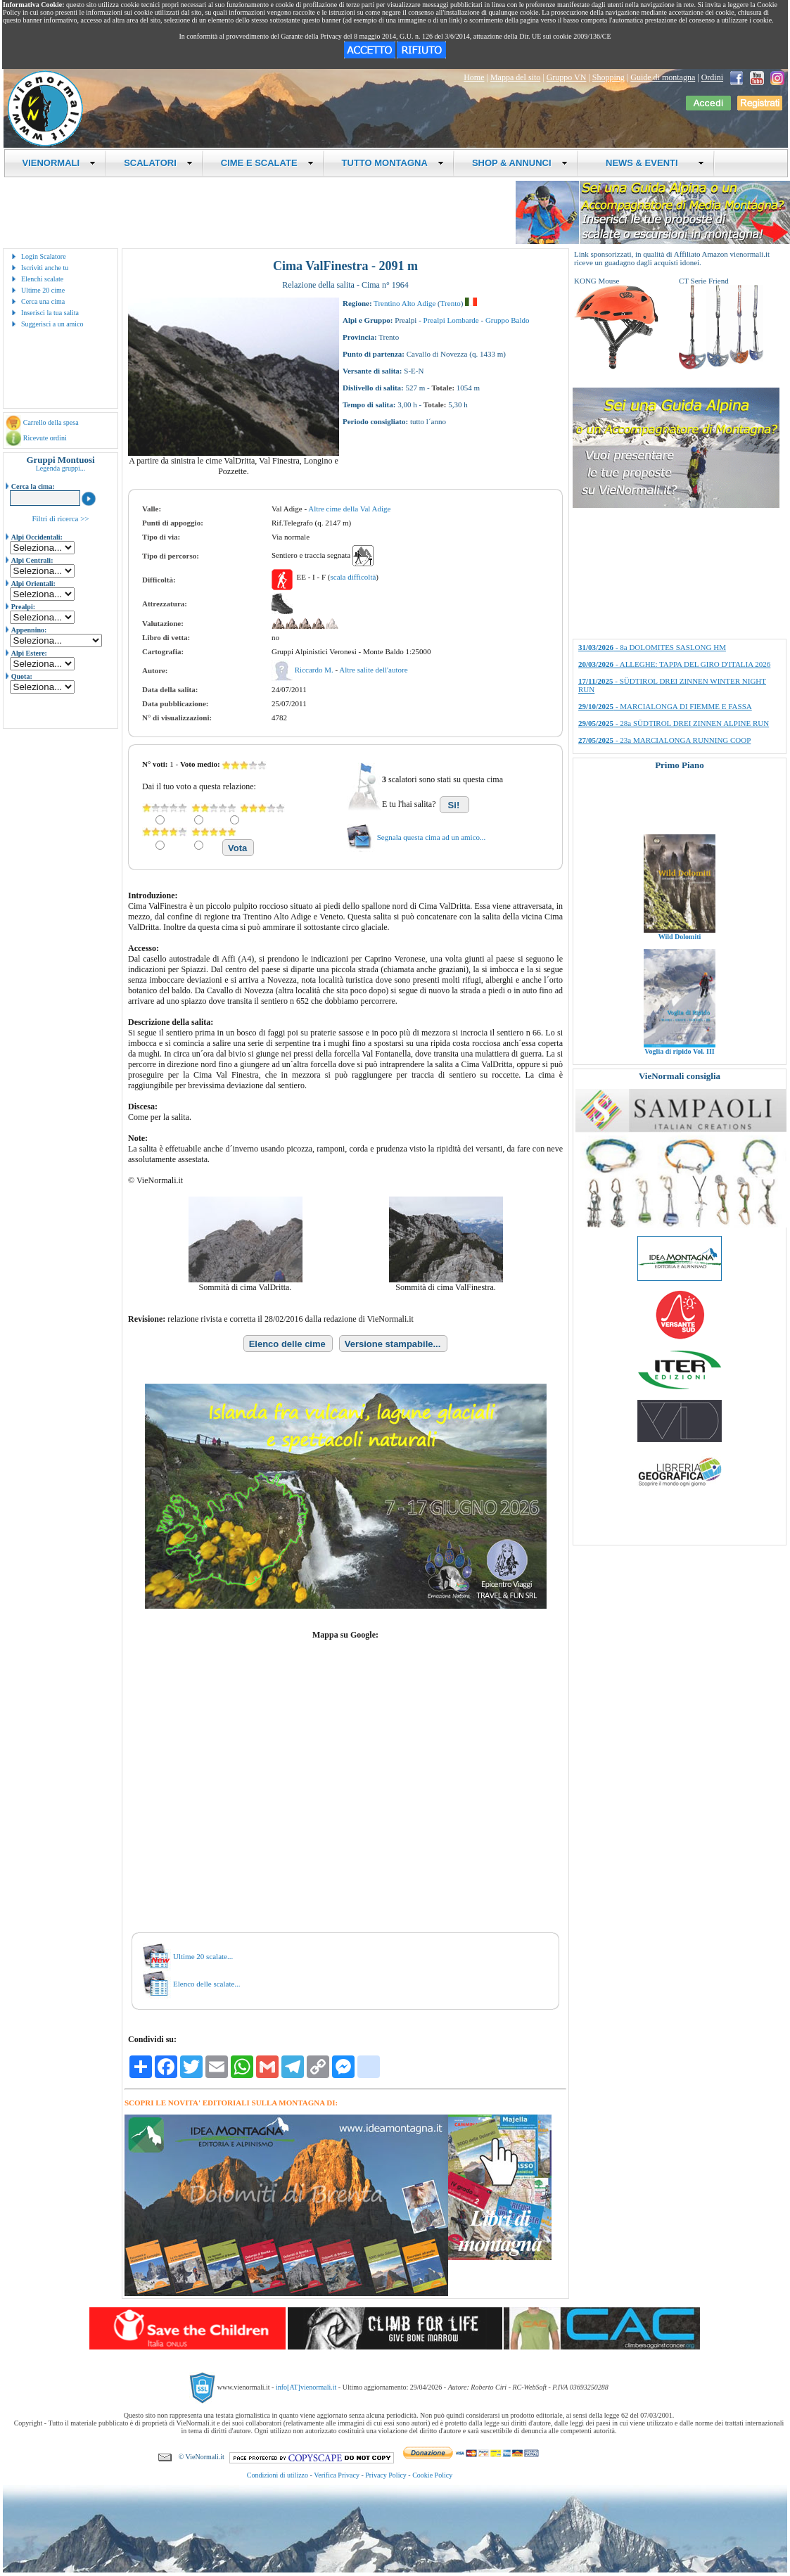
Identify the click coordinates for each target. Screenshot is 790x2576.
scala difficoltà (353, 577)
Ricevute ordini (45, 438)
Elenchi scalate (42, 279)
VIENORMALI (59, 163)
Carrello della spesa (51, 422)
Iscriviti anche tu (44, 268)
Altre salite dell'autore (373, 669)
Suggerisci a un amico (52, 324)
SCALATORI (158, 163)
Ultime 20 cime (43, 290)
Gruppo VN (567, 77)
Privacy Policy (386, 2475)
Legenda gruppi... (61, 468)
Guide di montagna (662, 77)
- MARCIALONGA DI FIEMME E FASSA (665, 706)
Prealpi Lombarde (451, 320)
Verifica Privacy (336, 2475)
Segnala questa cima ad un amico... (431, 837)
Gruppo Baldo (507, 320)
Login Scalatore (43, 256)
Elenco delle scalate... (207, 1983)
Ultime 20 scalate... (203, 1956)
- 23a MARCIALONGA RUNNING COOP (664, 740)
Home (474, 77)
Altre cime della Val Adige (349, 508)
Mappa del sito (515, 77)
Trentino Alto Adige (404, 303)
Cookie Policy (432, 2475)
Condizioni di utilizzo (277, 2475)
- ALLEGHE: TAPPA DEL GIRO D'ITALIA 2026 (674, 664)
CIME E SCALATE (267, 163)
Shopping (608, 77)
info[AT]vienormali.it (306, 2387)
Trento (450, 303)
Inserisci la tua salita (50, 313)
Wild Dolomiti (679, 955)
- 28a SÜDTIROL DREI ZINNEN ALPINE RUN (673, 723)
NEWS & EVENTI (650, 163)
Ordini (712, 77)
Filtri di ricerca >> (60, 518)
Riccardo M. (315, 669)
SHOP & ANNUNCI (520, 163)
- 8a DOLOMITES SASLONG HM (652, 647)
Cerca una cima (43, 301)
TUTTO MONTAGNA (393, 163)
